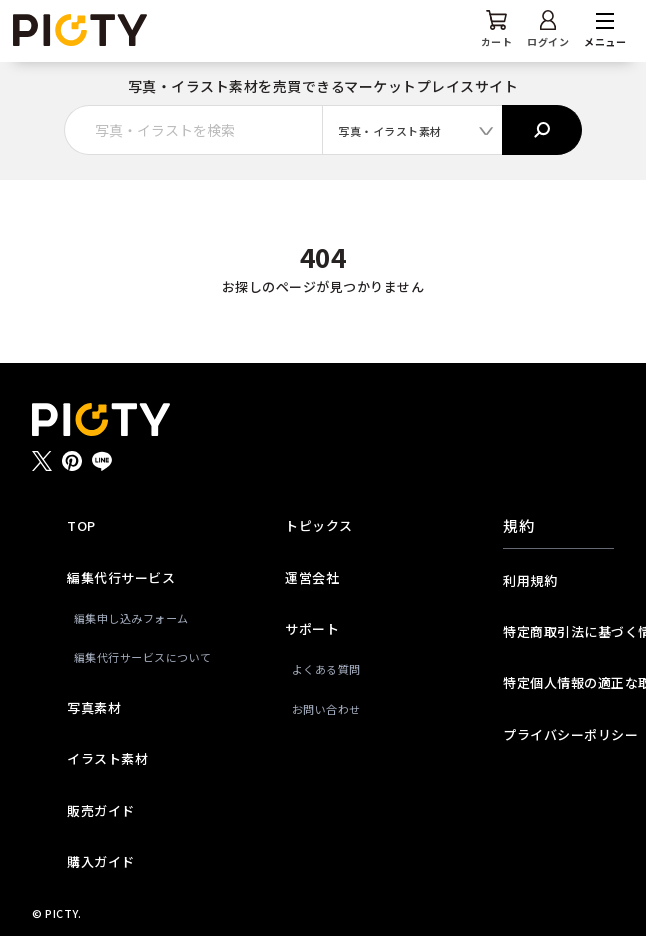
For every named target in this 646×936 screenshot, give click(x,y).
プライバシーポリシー (558, 734)
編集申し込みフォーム (126, 618)
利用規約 (530, 580)
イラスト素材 (107, 758)
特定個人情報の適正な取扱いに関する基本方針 (558, 682)
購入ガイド (101, 861)
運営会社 (312, 577)
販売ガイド (101, 810)
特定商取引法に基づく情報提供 (558, 631)
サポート (312, 628)
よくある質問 (326, 669)
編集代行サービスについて (126, 657)
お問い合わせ (326, 709)
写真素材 (94, 707)
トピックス (319, 525)
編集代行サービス (121, 577)
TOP (81, 525)
